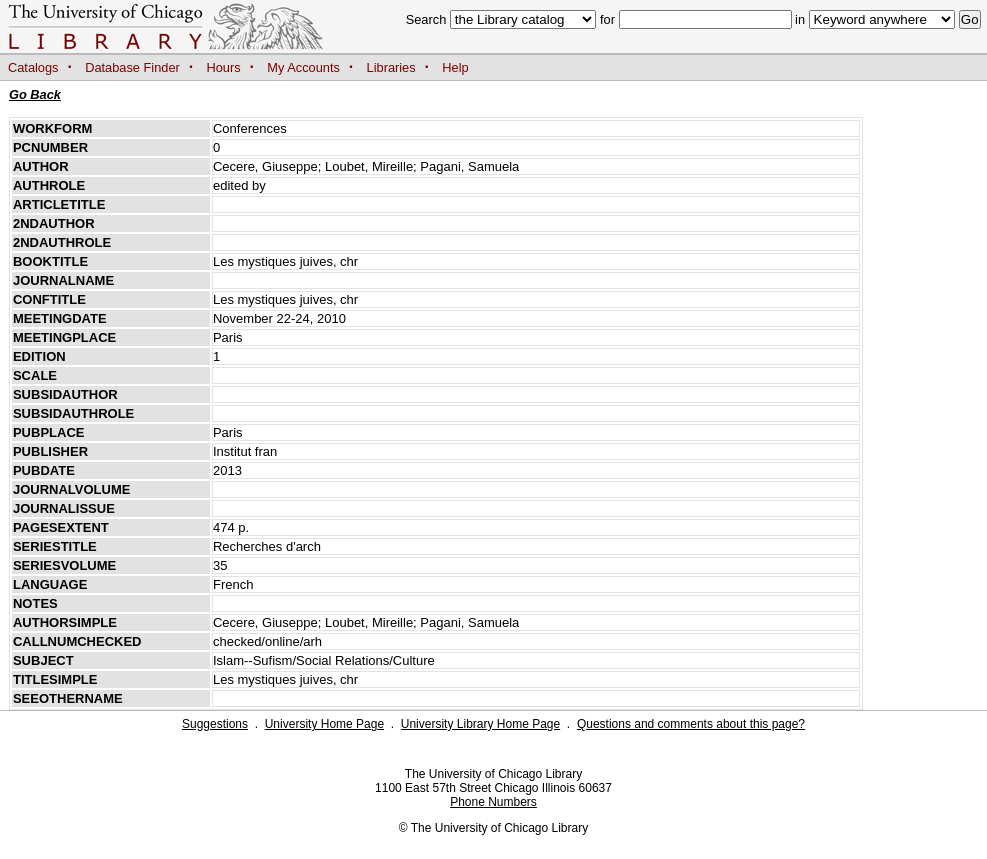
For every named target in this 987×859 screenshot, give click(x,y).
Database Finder (132, 67)
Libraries (391, 67)
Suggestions (215, 724)
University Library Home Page (480, 724)
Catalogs (33, 67)
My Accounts (303, 67)
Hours (224, 67)
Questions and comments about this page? (691, 724)
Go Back (35, 94)
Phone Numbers (493, 802)
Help (455, 67)
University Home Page (324, 724)
